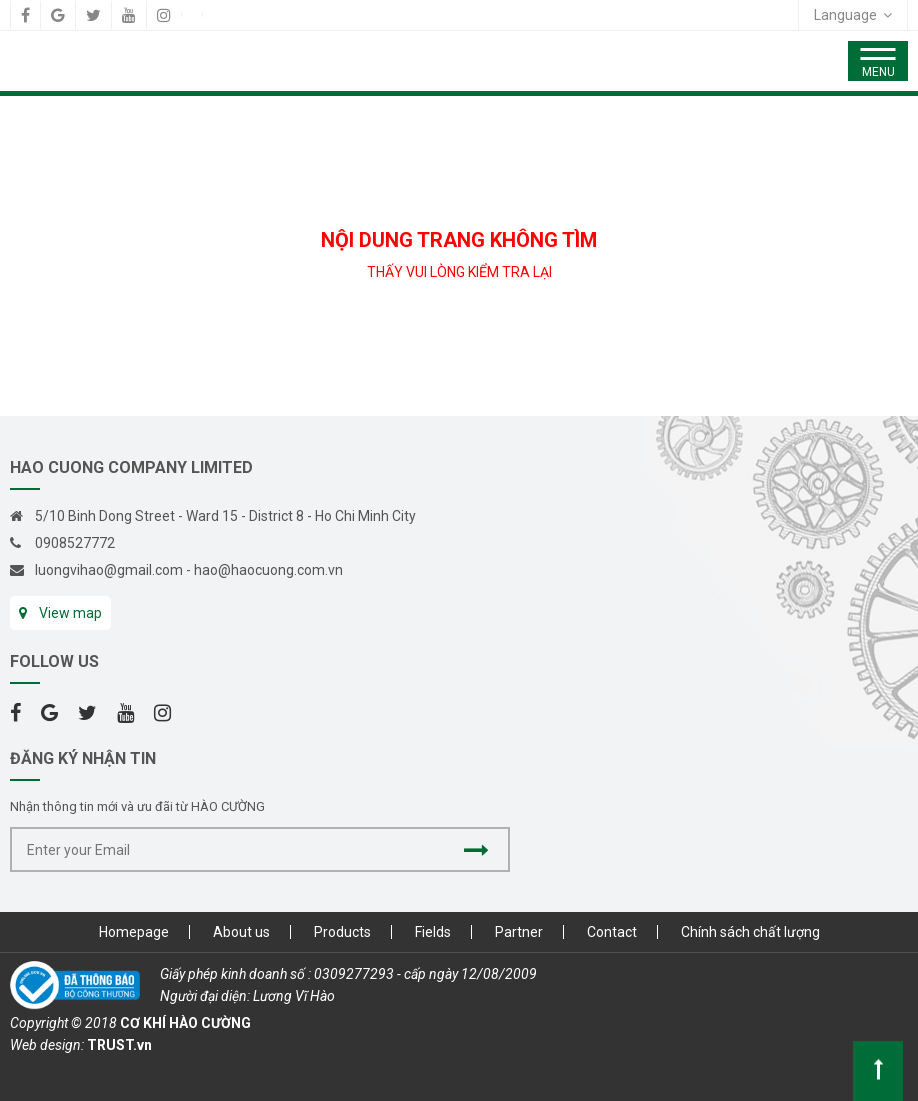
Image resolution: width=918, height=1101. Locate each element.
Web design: (47, 1045)
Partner (519, 932)
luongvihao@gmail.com (109, 570)
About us (241, 932)
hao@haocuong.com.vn (268, 570)
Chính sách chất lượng (750, 932)
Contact (612, 932)
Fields (433, 932)
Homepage (134, 932)
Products (342, 932)
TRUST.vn (119, 1045)
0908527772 (75, 543)
